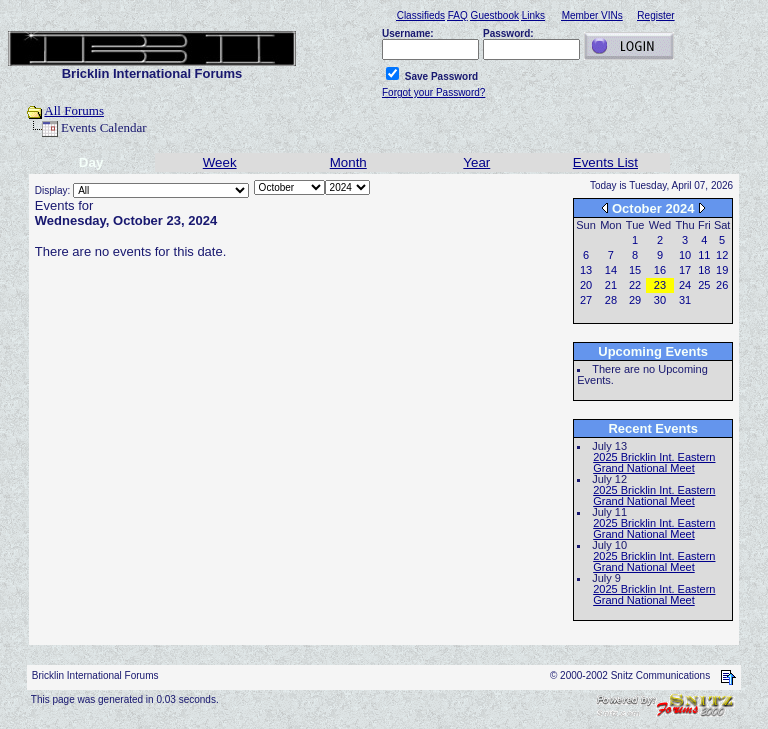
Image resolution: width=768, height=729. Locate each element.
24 (685, 285)
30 (660, 300)
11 (704, 255)
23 (660, 285)
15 (635, 270)
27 (586, 300)
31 (685, 300)
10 (685, 255)
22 (635, 285)
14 (611, 270)
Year (476, 162)
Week (220, 162)
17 (685, 270)
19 (722, 270)
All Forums (74, 110)
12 (722, 255)
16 (660, 270)
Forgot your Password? (433, 92)
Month (348, 162)
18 (704, 270)
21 (611, 285)
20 (586, 285)
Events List (605, 162)
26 (722, 285)
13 (586, 270)
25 (704, 285)
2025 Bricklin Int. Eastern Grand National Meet (654, 462)
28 (611, 300)
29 (635, 300)
